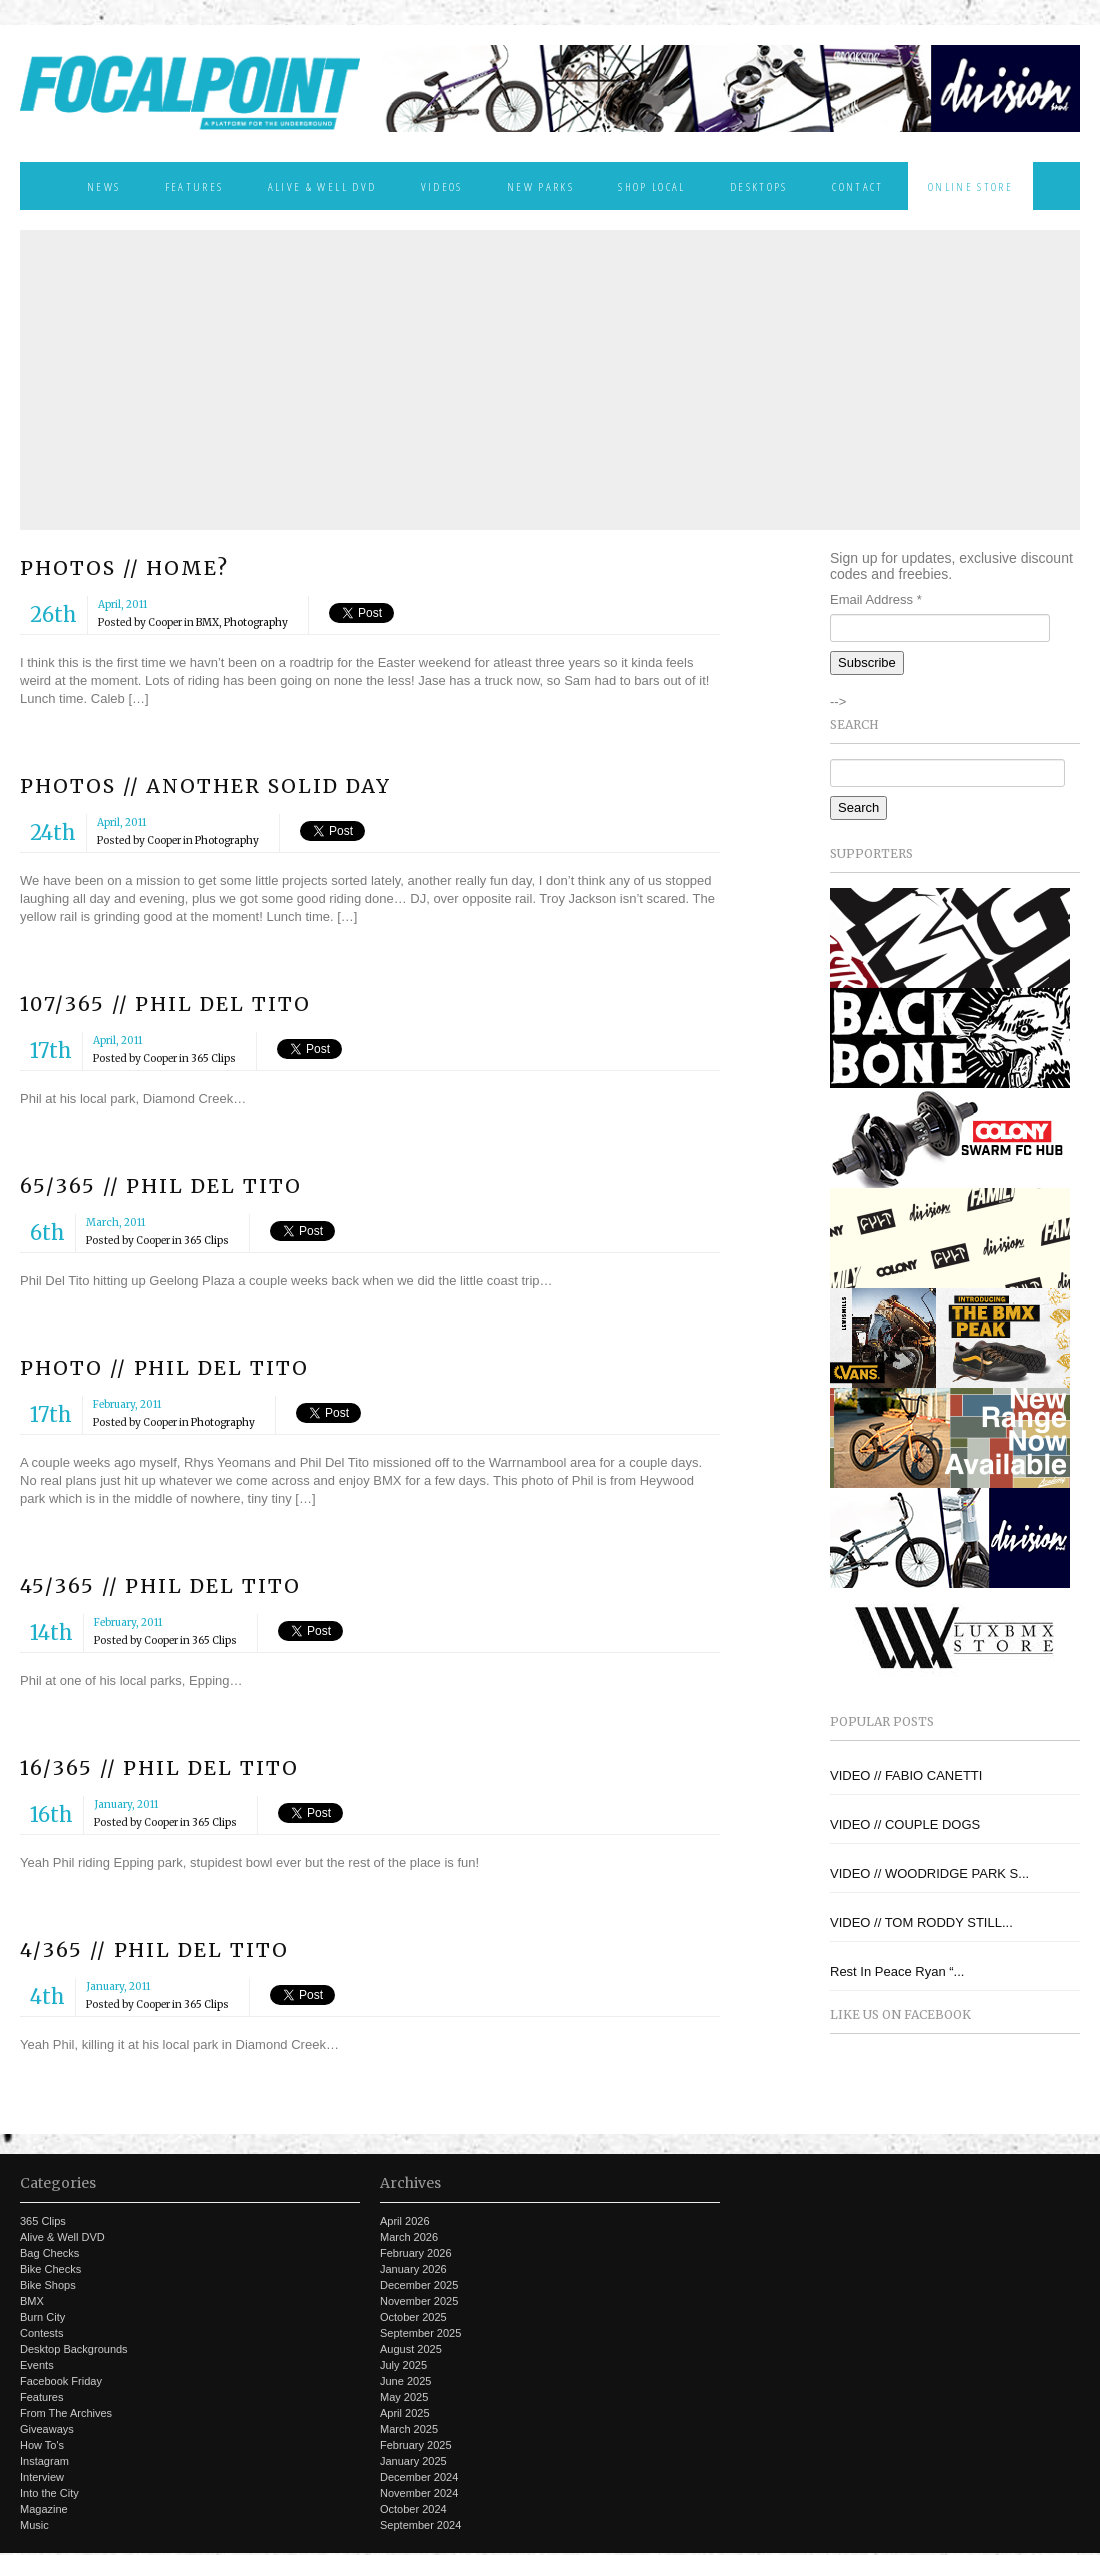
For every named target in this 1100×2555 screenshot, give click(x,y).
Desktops (759, 186)
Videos (442, 186)
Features (194, 186)
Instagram (44, 2461)
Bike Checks (50, 2269)
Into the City (49, 2493)
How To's (42, 2445)
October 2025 (413, 2317)
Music (34, 2525)
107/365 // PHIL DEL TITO (165, 1004)
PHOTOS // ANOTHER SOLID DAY (205, 786)
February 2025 (416, 2445)
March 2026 (409, 2237)
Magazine (44, 2509)
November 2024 (419, 2493)
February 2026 (416, 2253)
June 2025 (405, 2381)
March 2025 (409, 2429)
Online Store (970, 186)
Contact (857, 186)
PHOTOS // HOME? (124, 568)
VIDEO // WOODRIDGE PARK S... (929, 1873)
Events (37, 2365)
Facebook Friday (61, 2381)
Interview (42, 2477)
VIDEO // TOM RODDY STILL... (921, 1922)
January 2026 (413, 2269)
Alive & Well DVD (322, 186)
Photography (256, 622)
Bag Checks (49, 2253)
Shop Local (651, 186)
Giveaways (47, 2429)
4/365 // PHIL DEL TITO (154, 1950)
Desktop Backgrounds (74, 2349)
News (103, 186)
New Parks (540, 186)
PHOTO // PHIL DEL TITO (164, 1368)
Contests (41, 2333)
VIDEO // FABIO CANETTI (906, 1775)
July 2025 (403, 2365)
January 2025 (413, 2461)
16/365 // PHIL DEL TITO (159, 1768)
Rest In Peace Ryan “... (897, 1971)
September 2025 (420, 2333)
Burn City (42, 2317)
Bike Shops (48, 2285)
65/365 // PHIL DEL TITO (161, 1186)
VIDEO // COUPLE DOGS (905, 1824)
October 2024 (413, 2509)
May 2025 (404, 2397)
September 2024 (420, 2525)
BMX (207, 622)
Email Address (876, 599)
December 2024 (419, 2477)
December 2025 (419, 2285)
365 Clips (213, 1058)
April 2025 (405, 2413)
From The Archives (66, 2413)
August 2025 (411, 2349)
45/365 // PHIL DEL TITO (160, 1586)
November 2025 (419, 2301)
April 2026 (405, 2221)
